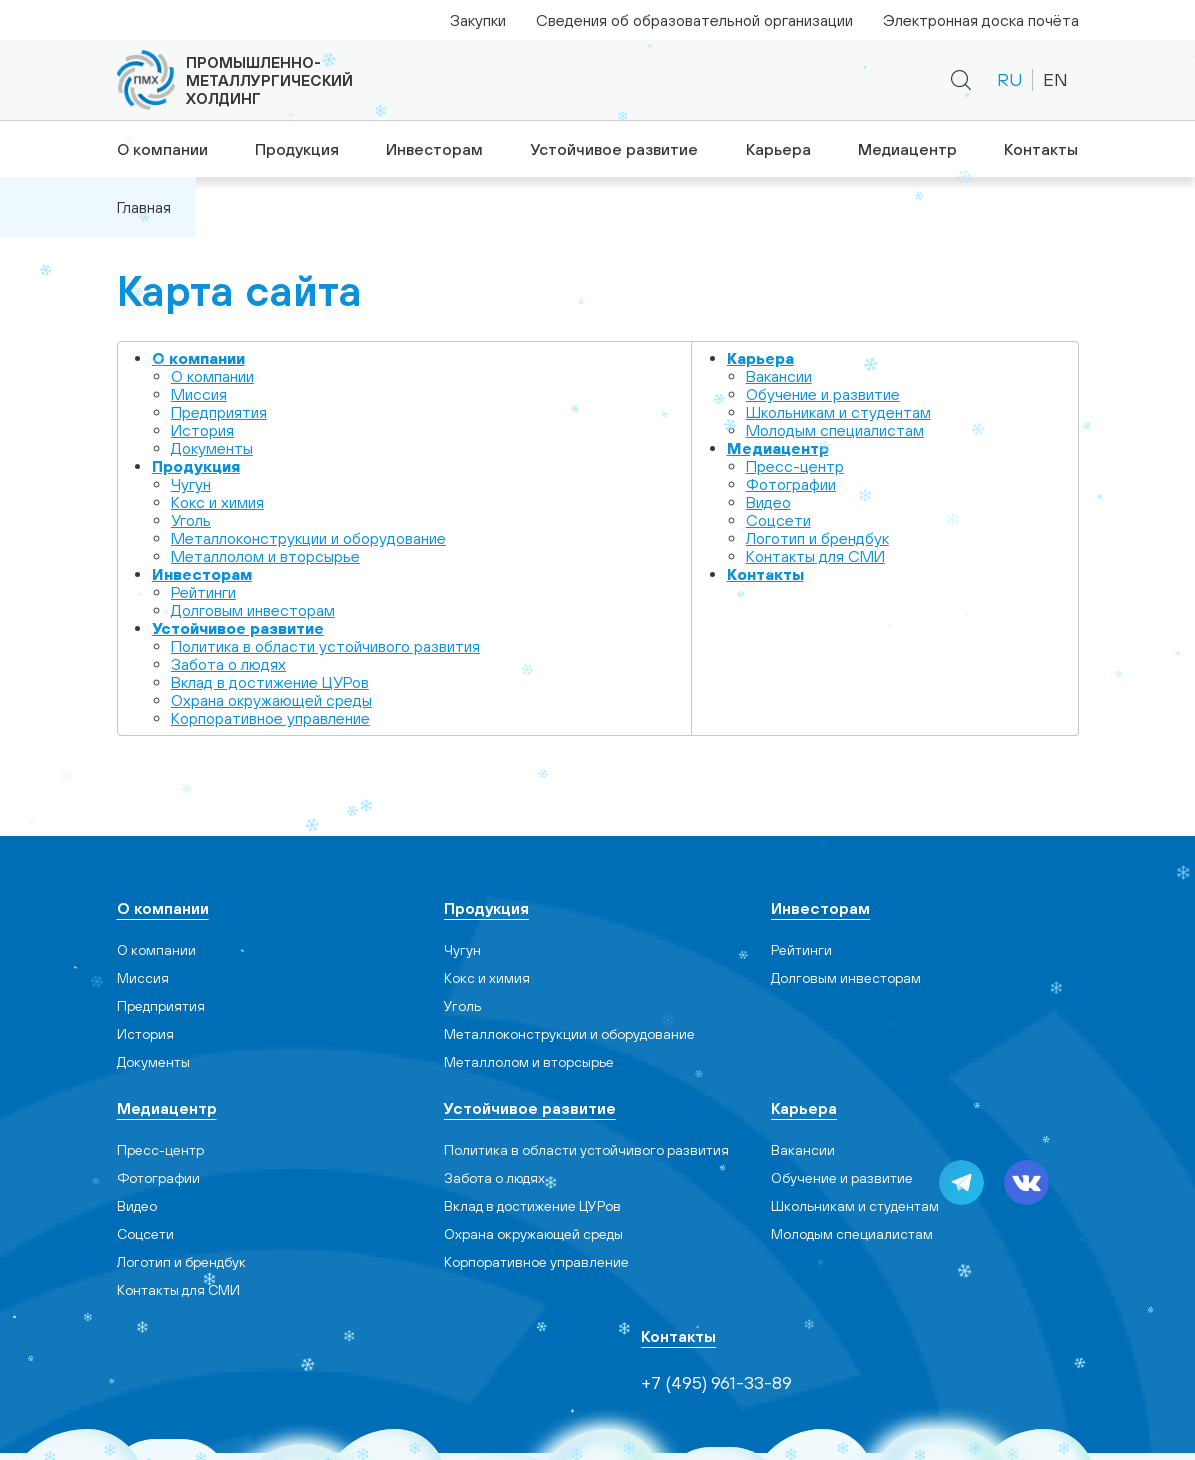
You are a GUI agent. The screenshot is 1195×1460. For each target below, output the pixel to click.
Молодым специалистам (835, 430)
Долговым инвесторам (253, 610)
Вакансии (779, 376)
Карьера (777, 149)
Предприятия (219, 412)
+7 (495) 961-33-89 (733, 80)
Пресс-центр (795, 466)
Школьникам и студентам (838, 412)
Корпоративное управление (270, 718)
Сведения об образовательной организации (694, 20)
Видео (768, 502)
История (202, 430)
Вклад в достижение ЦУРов (270, 682)
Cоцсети (778, 520)
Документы (212, 448)
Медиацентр (908, 149)
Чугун (191, 484)
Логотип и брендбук (817, 538)
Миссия (199, 394)
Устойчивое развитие (612, 149)
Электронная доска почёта (981, 20)
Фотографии (791, 484)
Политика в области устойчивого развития (325, 646)
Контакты (1043, 149)
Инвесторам (433, 149)
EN (1055, 79)
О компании (158, 149)
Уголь (191, 520)
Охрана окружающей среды (271, 700)
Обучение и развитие (823, 394)
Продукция (294, 149)
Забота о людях (228, 664)
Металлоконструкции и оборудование (308, 538)
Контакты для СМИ (815, 556)
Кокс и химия (217, 502)
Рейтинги (203, 592)
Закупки (478, 20)
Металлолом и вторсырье (265, 556)
